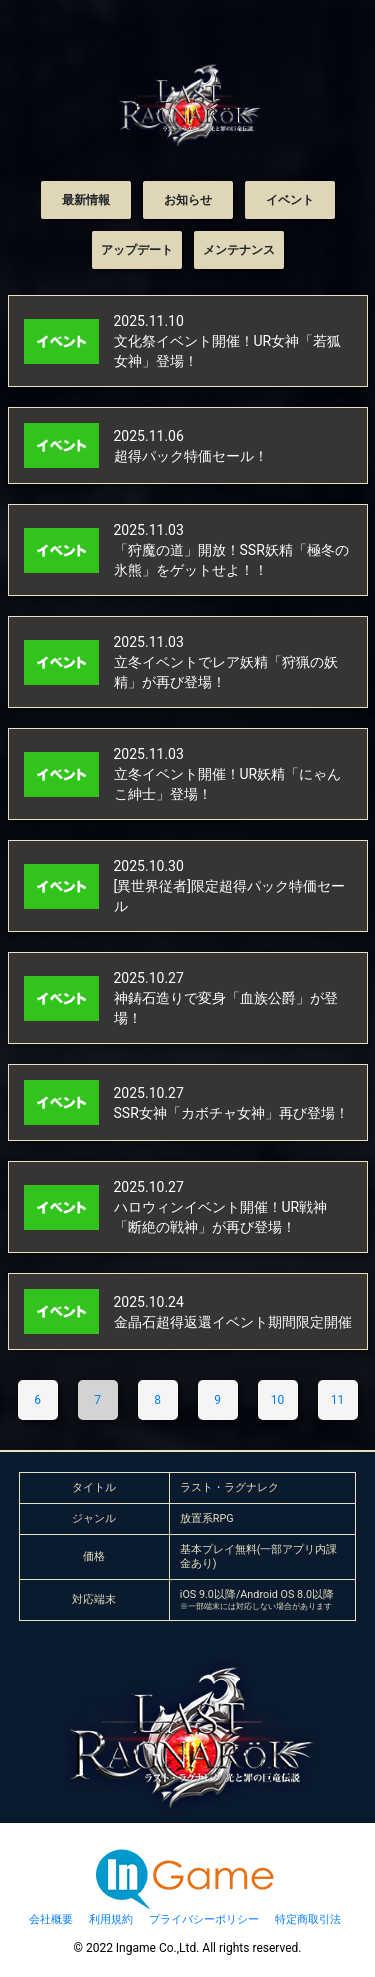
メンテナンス (239, 250)
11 (338, 1400)
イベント (290, 200)
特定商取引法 (308, 1919)
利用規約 (111, 1919)
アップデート (137, 250)
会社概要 (51, 1919)
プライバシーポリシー (204, 1919)
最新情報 (86, 200)
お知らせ (188, 200)
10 (278, 1400)
